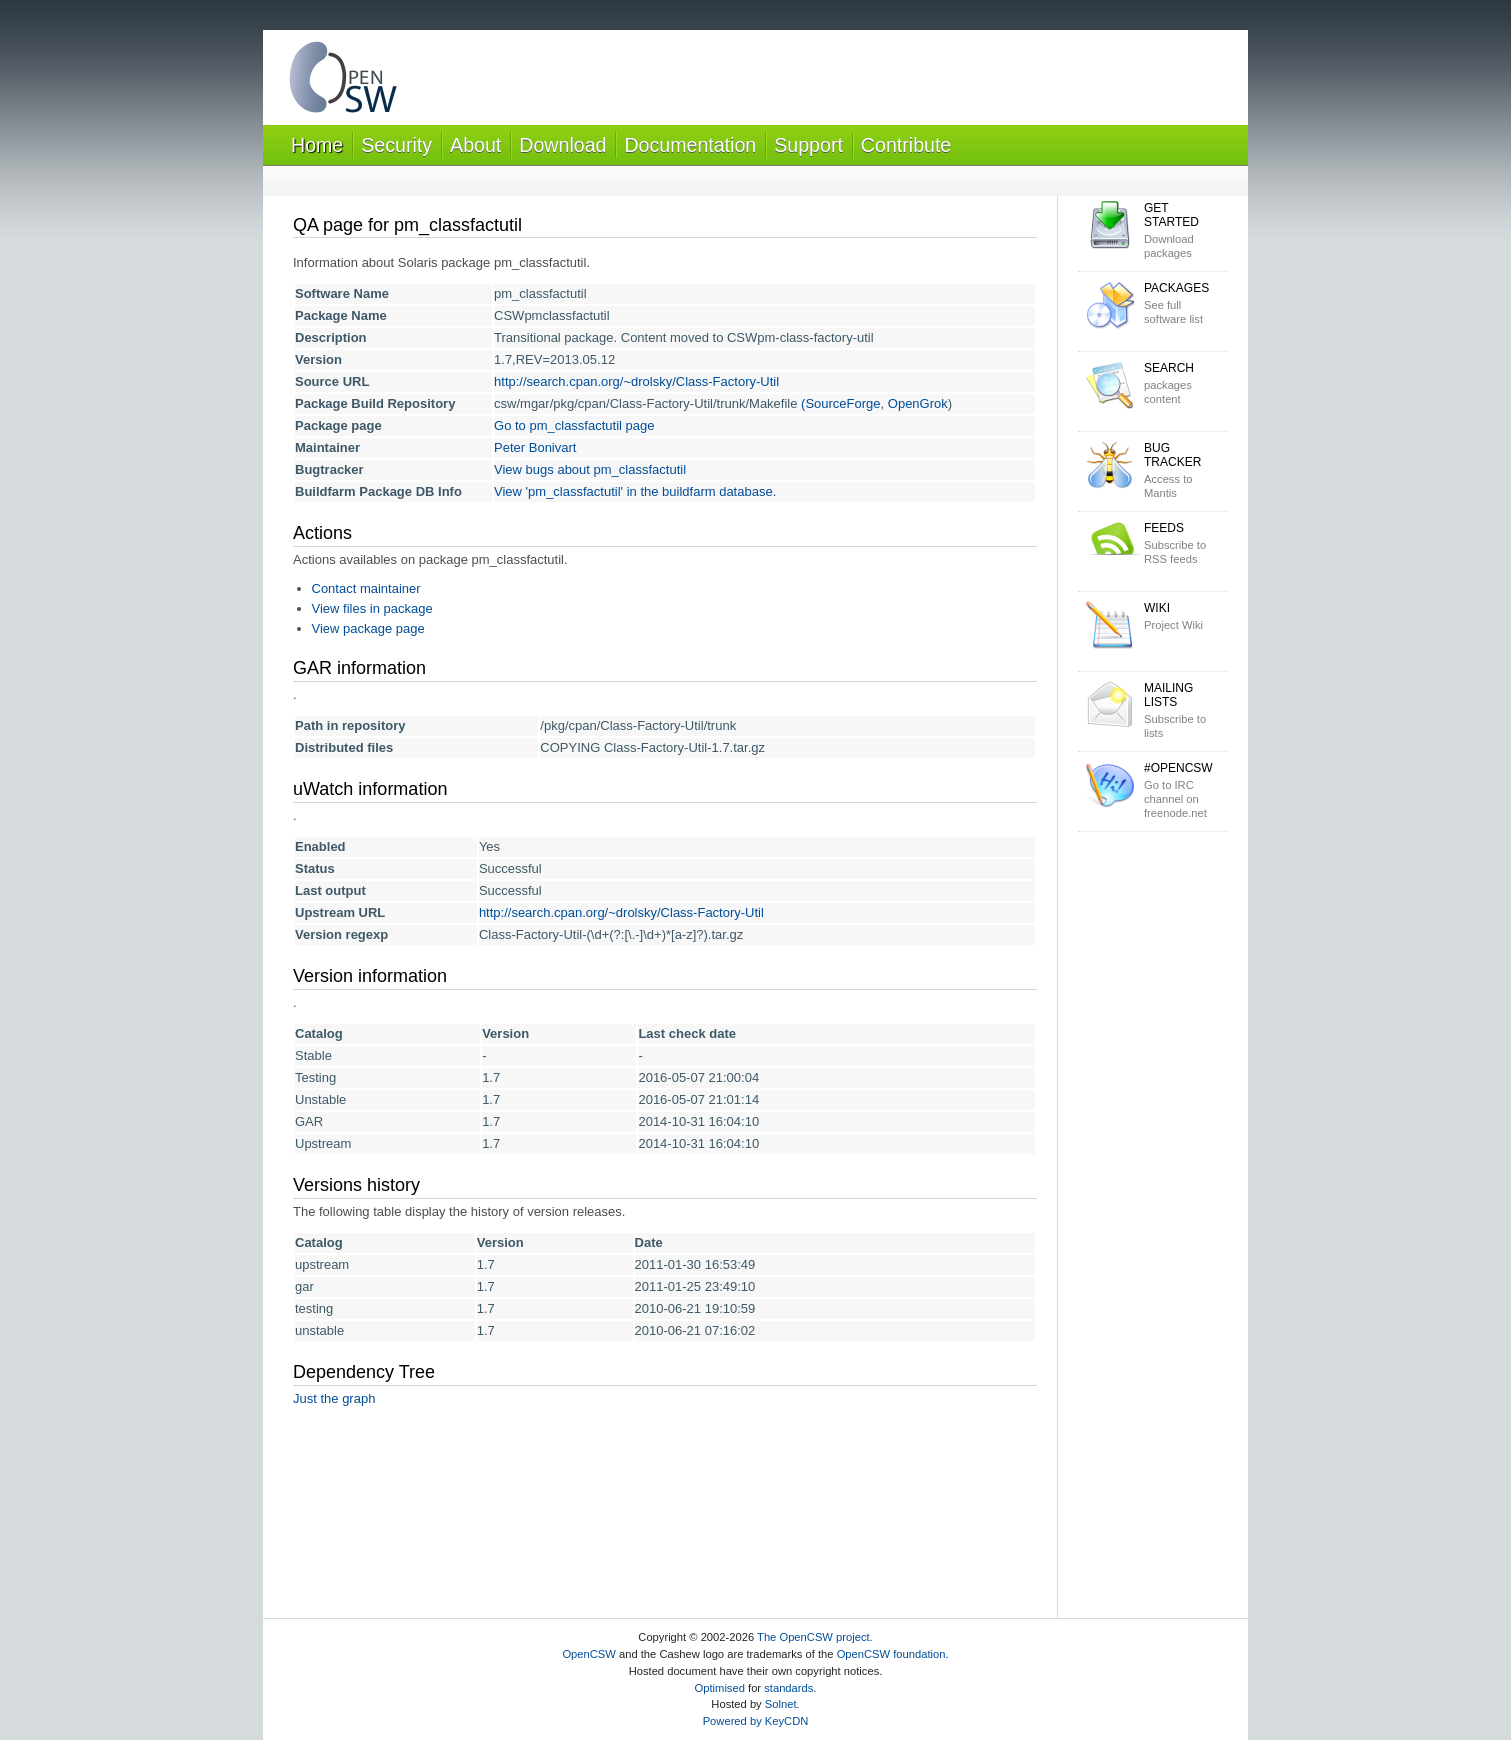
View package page (368, 628)
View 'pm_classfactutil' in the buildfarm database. (635, 491)
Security (396, 145)
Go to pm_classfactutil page (574, 425)
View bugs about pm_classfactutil (590, 469)
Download (562, 145)
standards (788, 1688)
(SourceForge (840, 403)
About (475, 145)
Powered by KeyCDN (756, 1721)
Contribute (906, 145)
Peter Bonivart (535, 447)
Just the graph (334, 1398)
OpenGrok (918, 403)
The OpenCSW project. (815, 1637)
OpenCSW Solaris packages (343, 81)
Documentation (690, 145)
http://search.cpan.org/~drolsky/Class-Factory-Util (636, 381)
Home (317, 145)
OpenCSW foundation (891, 1654)
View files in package (372, 608)
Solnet (781, 1704)
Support (808, 145)
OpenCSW (588, 1654)
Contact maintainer (366, 588)
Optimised (720, 1688)
